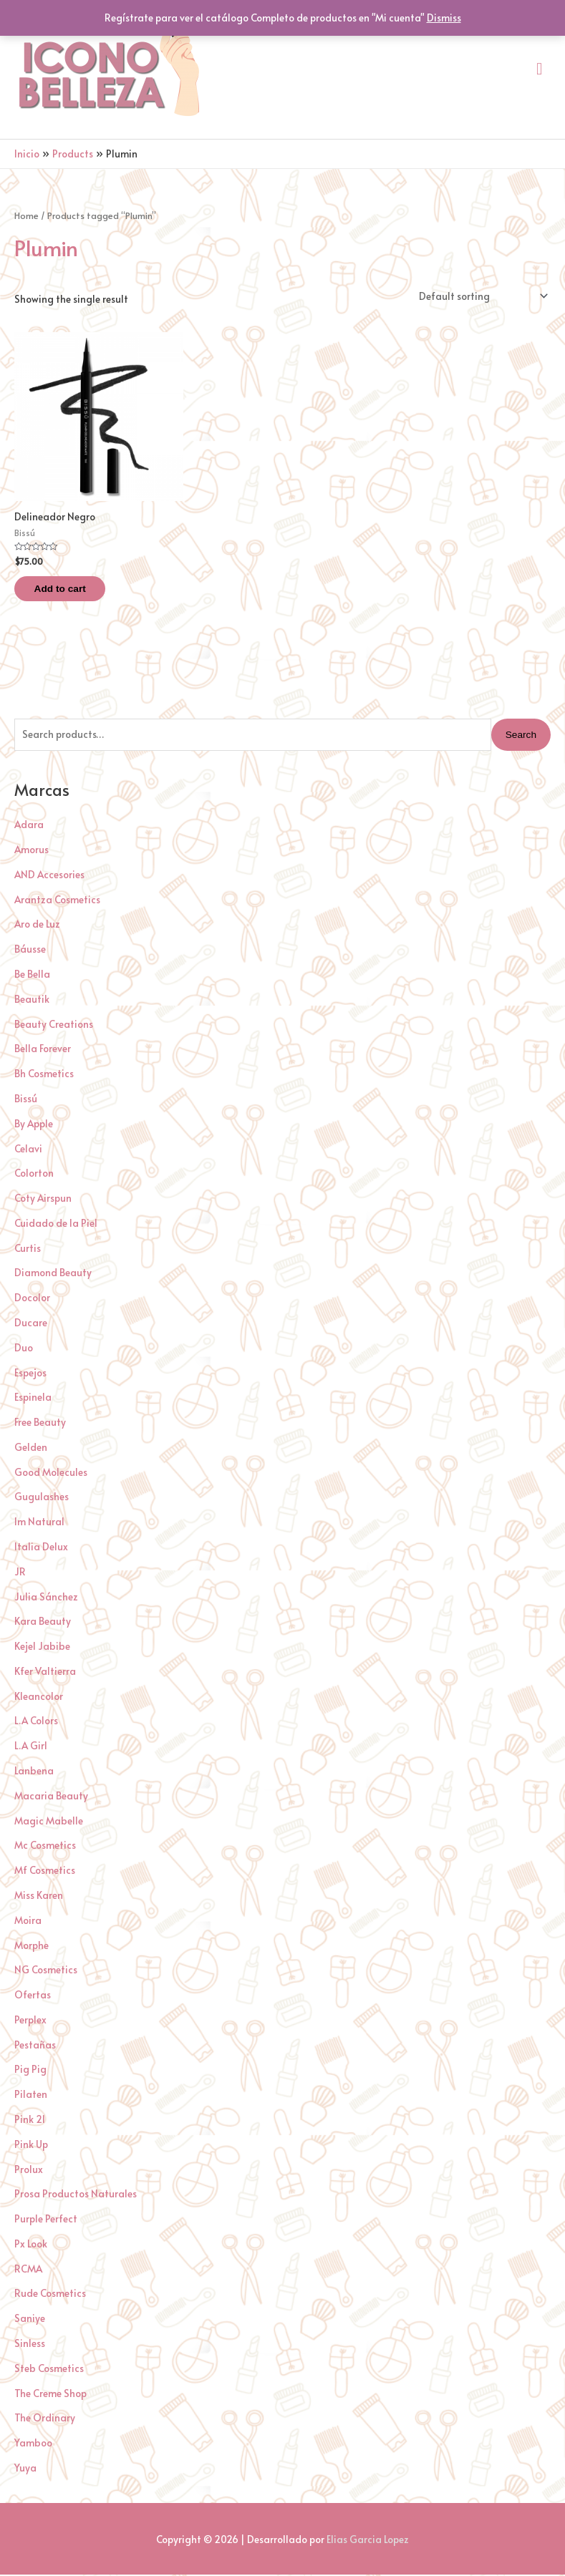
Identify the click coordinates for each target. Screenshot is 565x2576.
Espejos (30, 1374)
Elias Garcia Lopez (368, 2541)
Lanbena (34, 1772)
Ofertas (32, 1996)
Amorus (31, 851)
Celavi (28, 1150)
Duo (23, 1349)
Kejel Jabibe (42, 1648)
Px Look (30, 2245)
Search (521, 736)
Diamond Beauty (53, 1274)
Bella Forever (42, 1050)
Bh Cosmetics (44, 1075)
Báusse (30, 951)
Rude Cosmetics (50, 2295)
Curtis (27, 1249)
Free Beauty (40, 1424)
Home (26, 215)
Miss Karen (38, 1897)
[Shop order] (481, 296)
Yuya (25, 2470)
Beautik (31, 1000)
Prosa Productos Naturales (75, 2195)
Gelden (30, 1449)
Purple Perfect (45, 2220)
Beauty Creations (53, 1025)
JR (20, 1573)
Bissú (25, 1100)
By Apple (33, 1125)
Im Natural (39, 1523)
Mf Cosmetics (44, 1872)
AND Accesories (49, 876)
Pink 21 (29, 2121)
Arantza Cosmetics (57, 901)
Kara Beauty (42, 1623)
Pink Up (31, 2145)
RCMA (28, 2270)
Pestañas (35, 2046)
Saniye (29, 2320)
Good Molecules (50, 1473)
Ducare (30, 1324)
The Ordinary (44, 2419)
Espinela (33, 1399)
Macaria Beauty (51, 1797)
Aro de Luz (37, 926)
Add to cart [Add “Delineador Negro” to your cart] (69, 589)
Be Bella (32, 976)
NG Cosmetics (45, 1971)
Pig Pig (30, 2071)
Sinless (29, 2345)
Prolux (28, 2170)
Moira (28, 1921)
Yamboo (33, 2444)
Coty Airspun (43, 1200)
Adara (29, 826)
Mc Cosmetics (45, 1847)
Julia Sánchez (46, 1598)
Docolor (32, 1299)
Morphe (31, 1946)
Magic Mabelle (48, 1822)
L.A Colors (36, 1722)
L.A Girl (30, 1747)
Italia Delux (41, 1548)
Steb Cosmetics (49, 2369)
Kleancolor (38, 1697)
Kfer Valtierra (45, 1673)
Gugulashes (41, 1498)
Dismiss (444, 17)
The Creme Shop (50, 2394)
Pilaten (30, 2096)
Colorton (34, 1175)
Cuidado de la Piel (55, 1225)
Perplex (30, 2021)
